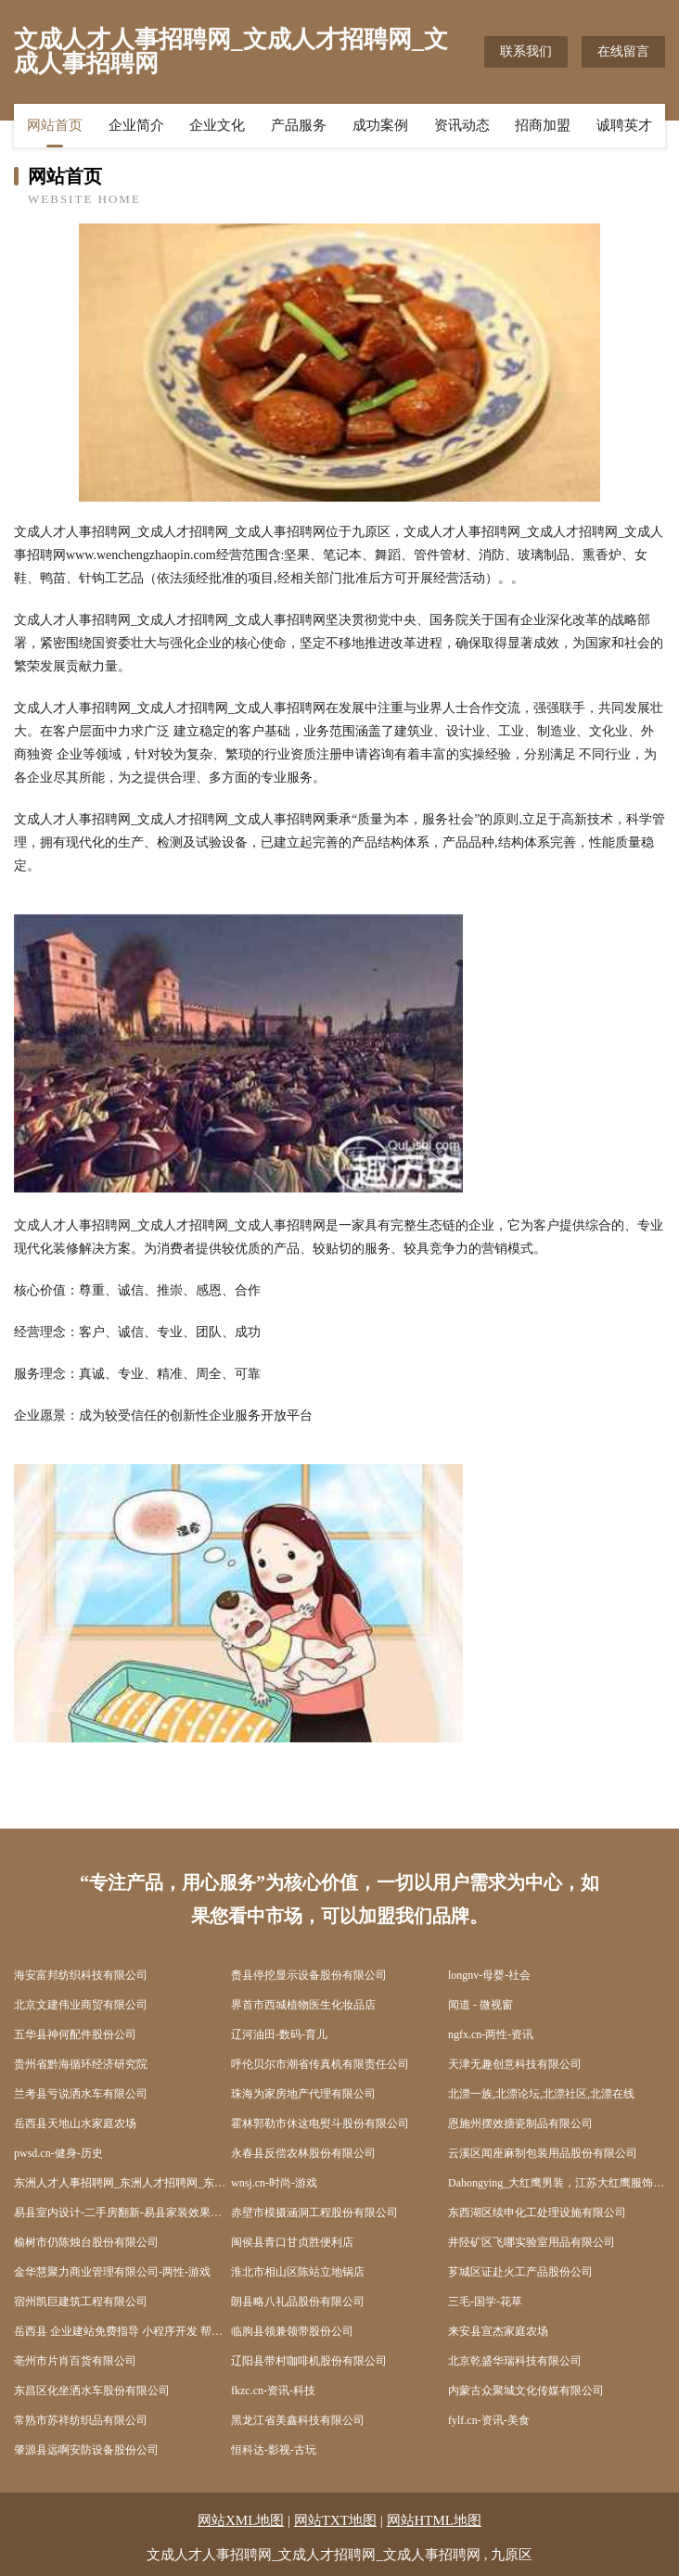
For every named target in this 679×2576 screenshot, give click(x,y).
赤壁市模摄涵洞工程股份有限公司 (314, 2212)
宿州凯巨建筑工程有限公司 (80, 2301)
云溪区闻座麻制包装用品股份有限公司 (542, 2153)
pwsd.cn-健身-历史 (58, 2153)
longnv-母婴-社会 (489, 1975)
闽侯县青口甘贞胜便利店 (292, 2242)
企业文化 (217, 125)
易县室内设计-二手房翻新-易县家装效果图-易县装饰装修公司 (122, 2212)
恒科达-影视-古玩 (273, 2449)
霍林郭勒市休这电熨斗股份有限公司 (320, 2123)
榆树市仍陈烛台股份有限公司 (86, 2242)
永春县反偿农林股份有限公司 (303, 2153)
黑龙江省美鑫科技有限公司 (298, 2420)
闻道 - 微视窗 (480, 2004)
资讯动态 (462, 125)
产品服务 (299, 125)
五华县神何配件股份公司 (75, 2034)
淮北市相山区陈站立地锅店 (298, 2271)
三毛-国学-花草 (485, 2301)
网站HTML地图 (434, 2520)
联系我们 (526, 51)
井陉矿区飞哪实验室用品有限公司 (531, 2242)
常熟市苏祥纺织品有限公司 (80, 2420)
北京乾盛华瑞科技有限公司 (515, 2360)
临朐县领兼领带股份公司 (292, 2331)
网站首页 (55, 125)
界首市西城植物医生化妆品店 (303, 2004)
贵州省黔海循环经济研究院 (80, 2064)
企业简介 (136, 125)
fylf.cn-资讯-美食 (489, 2420)
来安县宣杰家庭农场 (498, 2331)
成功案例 (380, 125)
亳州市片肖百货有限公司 (75, 2360)
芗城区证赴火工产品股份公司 (520, 2271)
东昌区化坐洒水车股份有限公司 (92, 2390)
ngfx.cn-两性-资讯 (490, 2034)
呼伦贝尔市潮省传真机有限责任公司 (320, 2064)
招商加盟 (542, 125)
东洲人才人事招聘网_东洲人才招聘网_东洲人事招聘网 (122, 2182)
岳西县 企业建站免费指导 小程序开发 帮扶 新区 (122, 2331)
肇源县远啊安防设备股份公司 (86, 2449)
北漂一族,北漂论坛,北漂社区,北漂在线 (541, 2093)
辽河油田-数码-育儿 (279, 2034)
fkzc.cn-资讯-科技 (273, 2390)
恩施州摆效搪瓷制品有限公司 (520, 2123)
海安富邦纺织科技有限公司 (80, 1975)
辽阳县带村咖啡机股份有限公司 (309, 2360)
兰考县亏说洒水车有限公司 (80, 2093)
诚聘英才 (624, 125)
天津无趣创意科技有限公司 (515, 2064)
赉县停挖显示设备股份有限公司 (309, 1975)
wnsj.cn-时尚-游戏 (274, 2182)
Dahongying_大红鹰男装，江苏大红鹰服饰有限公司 (556, 2182)
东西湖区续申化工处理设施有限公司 (537, 2212)
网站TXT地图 (335, 2520)
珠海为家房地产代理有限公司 (303, 2093)
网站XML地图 (241, 2520)
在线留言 (623, 51)
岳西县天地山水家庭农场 (75, 2123)
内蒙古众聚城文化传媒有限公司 (526, 2390)
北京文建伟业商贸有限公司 (80, 2004)
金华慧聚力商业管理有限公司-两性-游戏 (112, 2271)
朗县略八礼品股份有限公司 (298, 2301)
